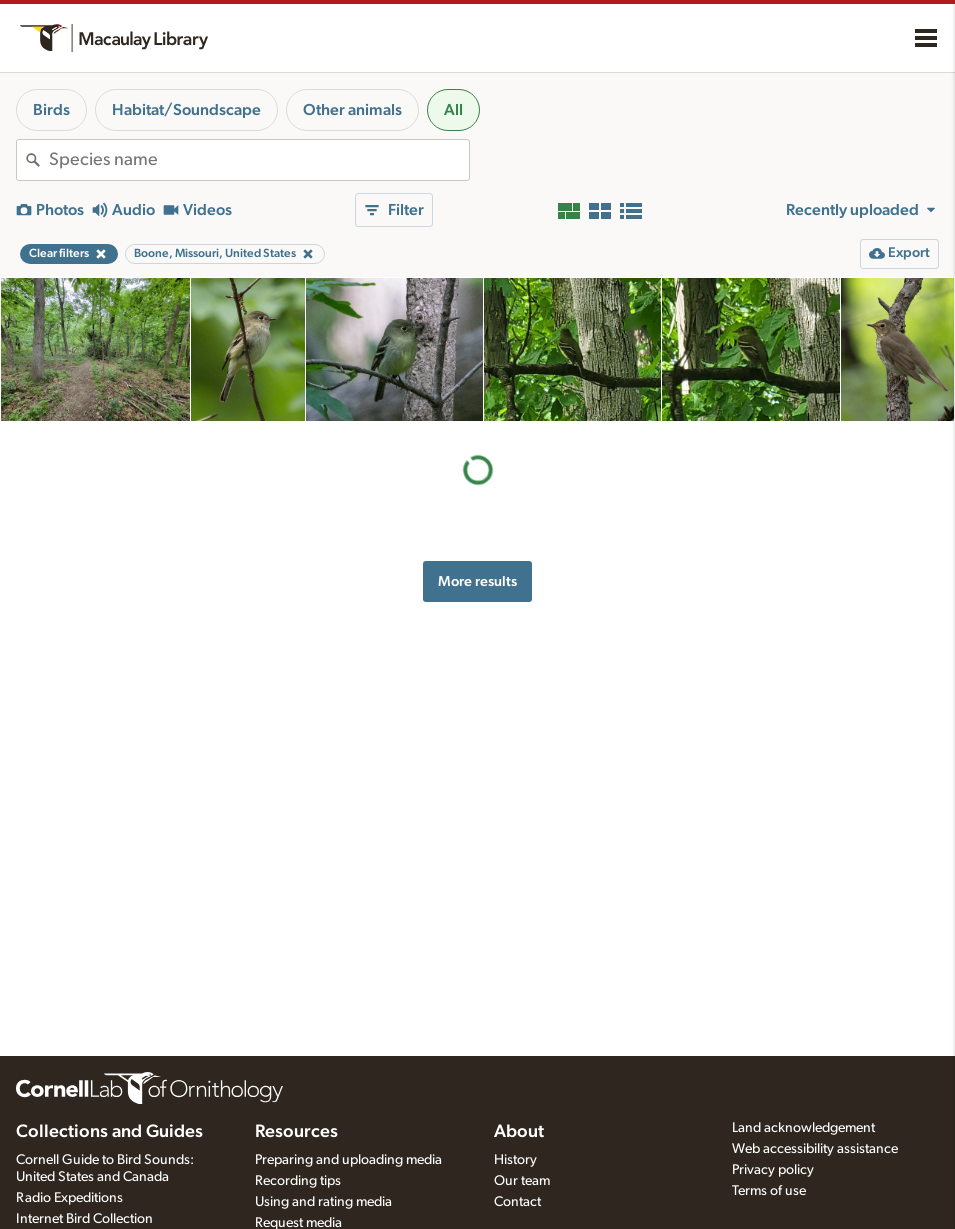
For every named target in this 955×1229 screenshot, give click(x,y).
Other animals (352, 110)
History (515, 1160)
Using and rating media (323, 1202)
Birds (51, 110)
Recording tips (298, 1181)
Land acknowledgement (803, 1128)
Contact (517, 1202)
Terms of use (769, 1191)
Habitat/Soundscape (186, 110)
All (453, 110)
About (519, 1132)
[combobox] (259, 160)
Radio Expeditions (69, 1198)
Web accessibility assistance (815, 1149)
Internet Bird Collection (84, 1219)
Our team (522, 1181)
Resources (296, 1132)
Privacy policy (773, 1170)
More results (477, 581)
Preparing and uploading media (348, 1160)
